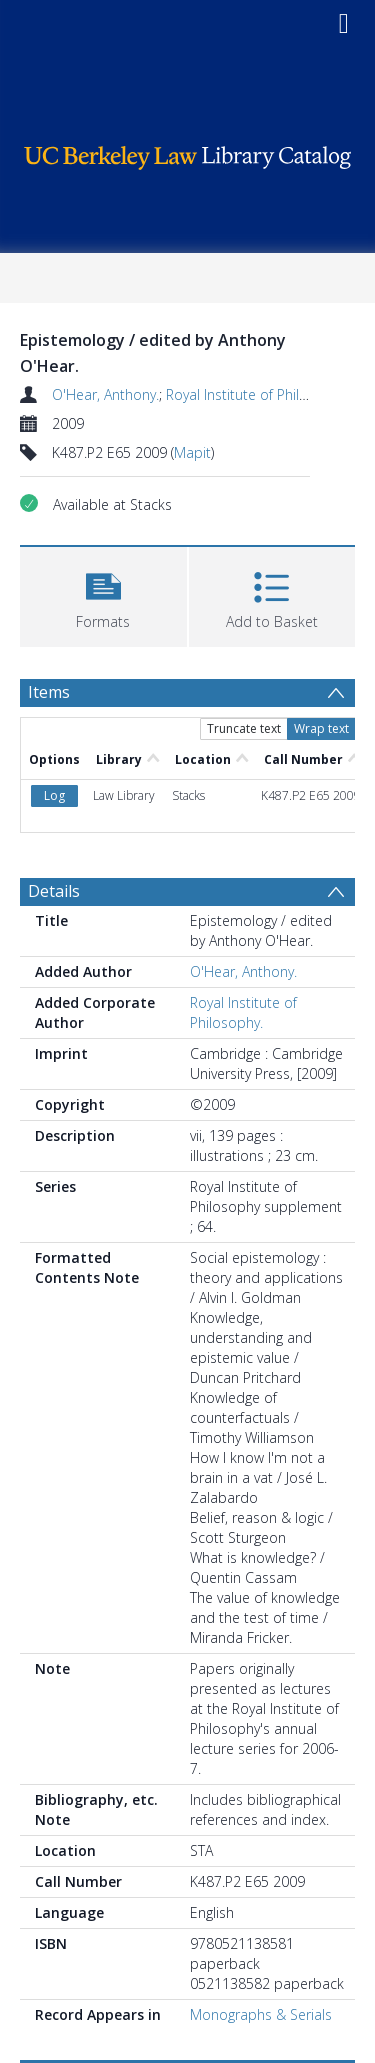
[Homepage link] (188, 152)
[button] (103, 594)
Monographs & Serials (261, 2014)
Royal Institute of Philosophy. (258, 394)
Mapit (192, 452)
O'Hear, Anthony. (105, 394)
